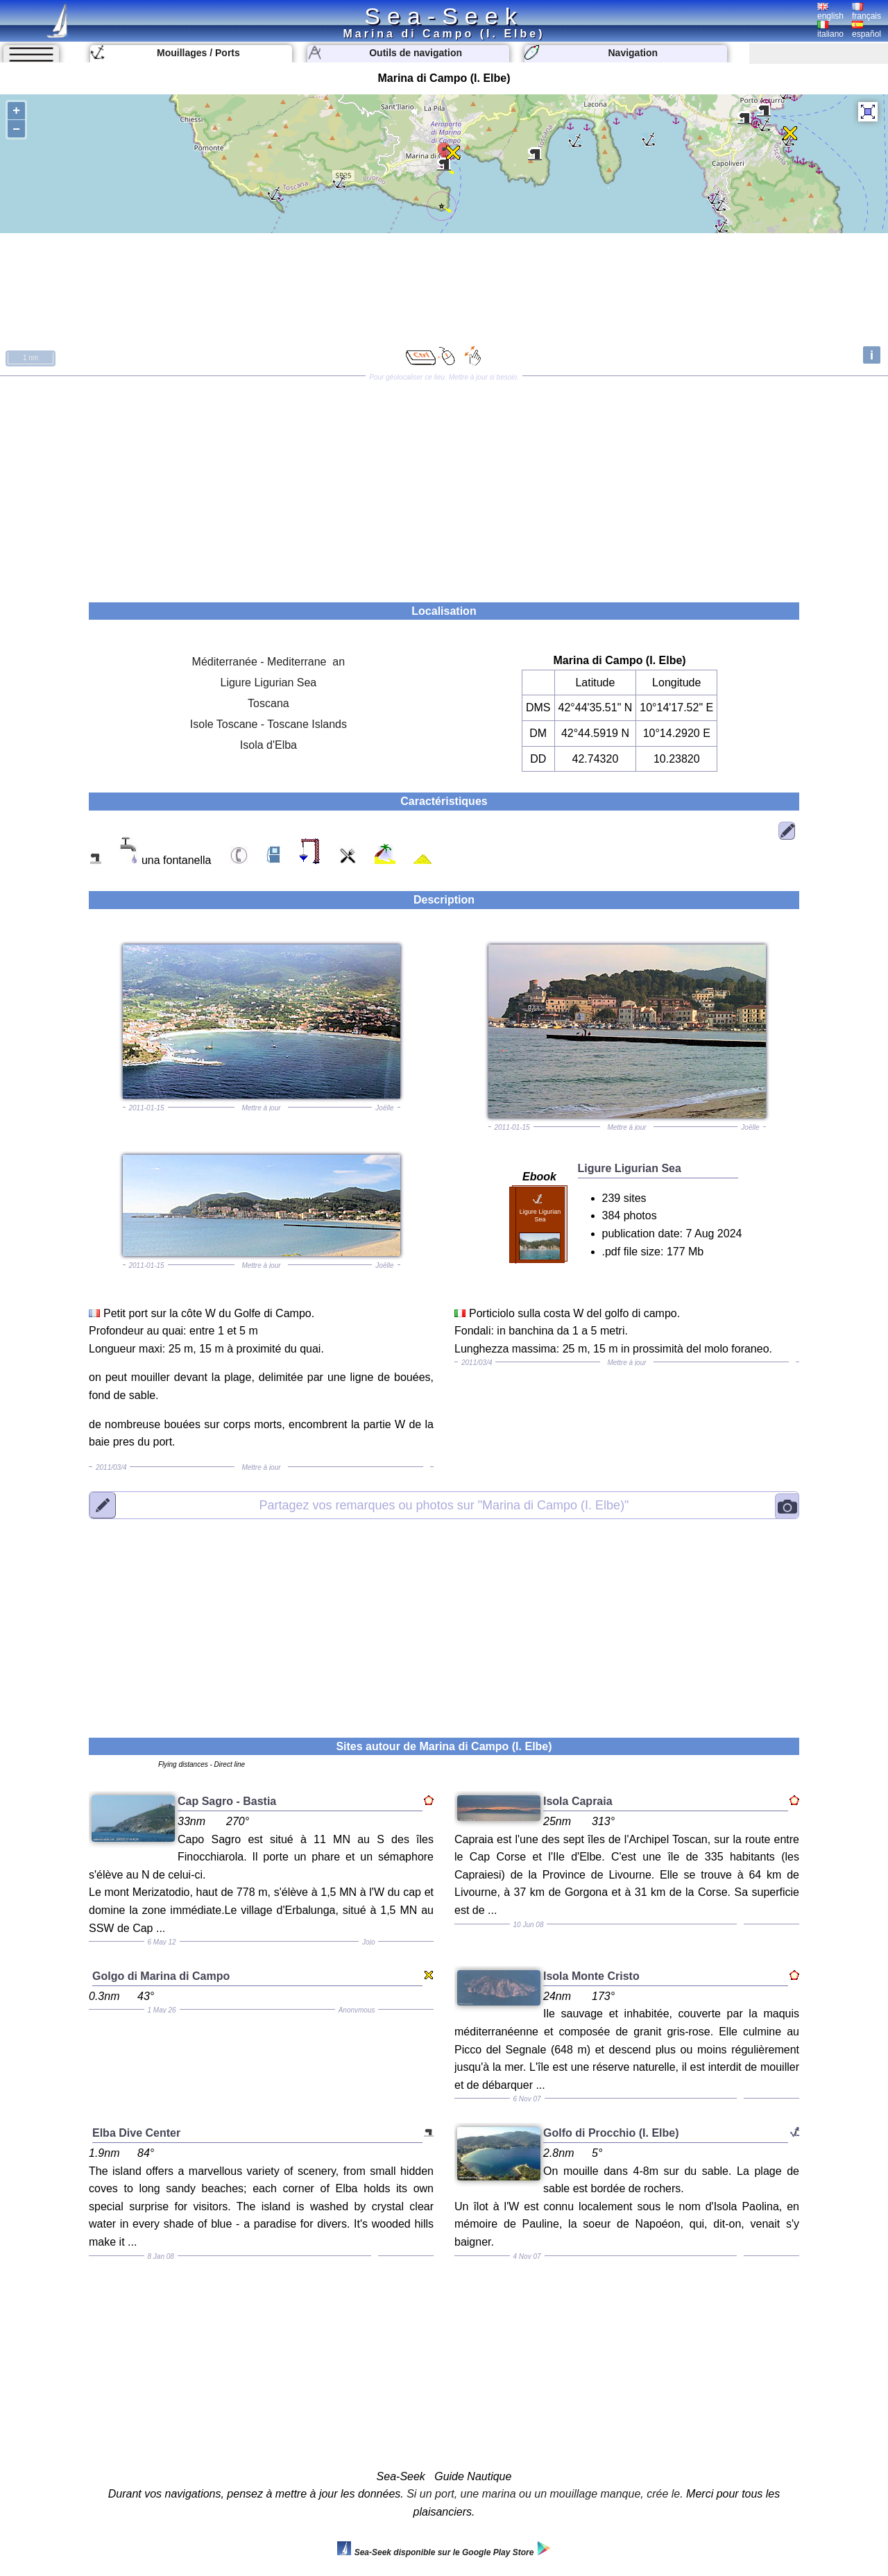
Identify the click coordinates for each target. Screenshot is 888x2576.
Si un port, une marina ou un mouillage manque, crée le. (545, 2494)
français (866, 12)
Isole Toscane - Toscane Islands (268, 724)
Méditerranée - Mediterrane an (268, 662)
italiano (830, 30)
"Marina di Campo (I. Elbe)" (444, 1504)
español (866, 30)
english (830, 12)
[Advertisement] (444, 484)
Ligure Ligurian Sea (269, 682)
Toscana (268, 703)
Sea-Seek (443, 16)
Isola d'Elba (268, 745)
